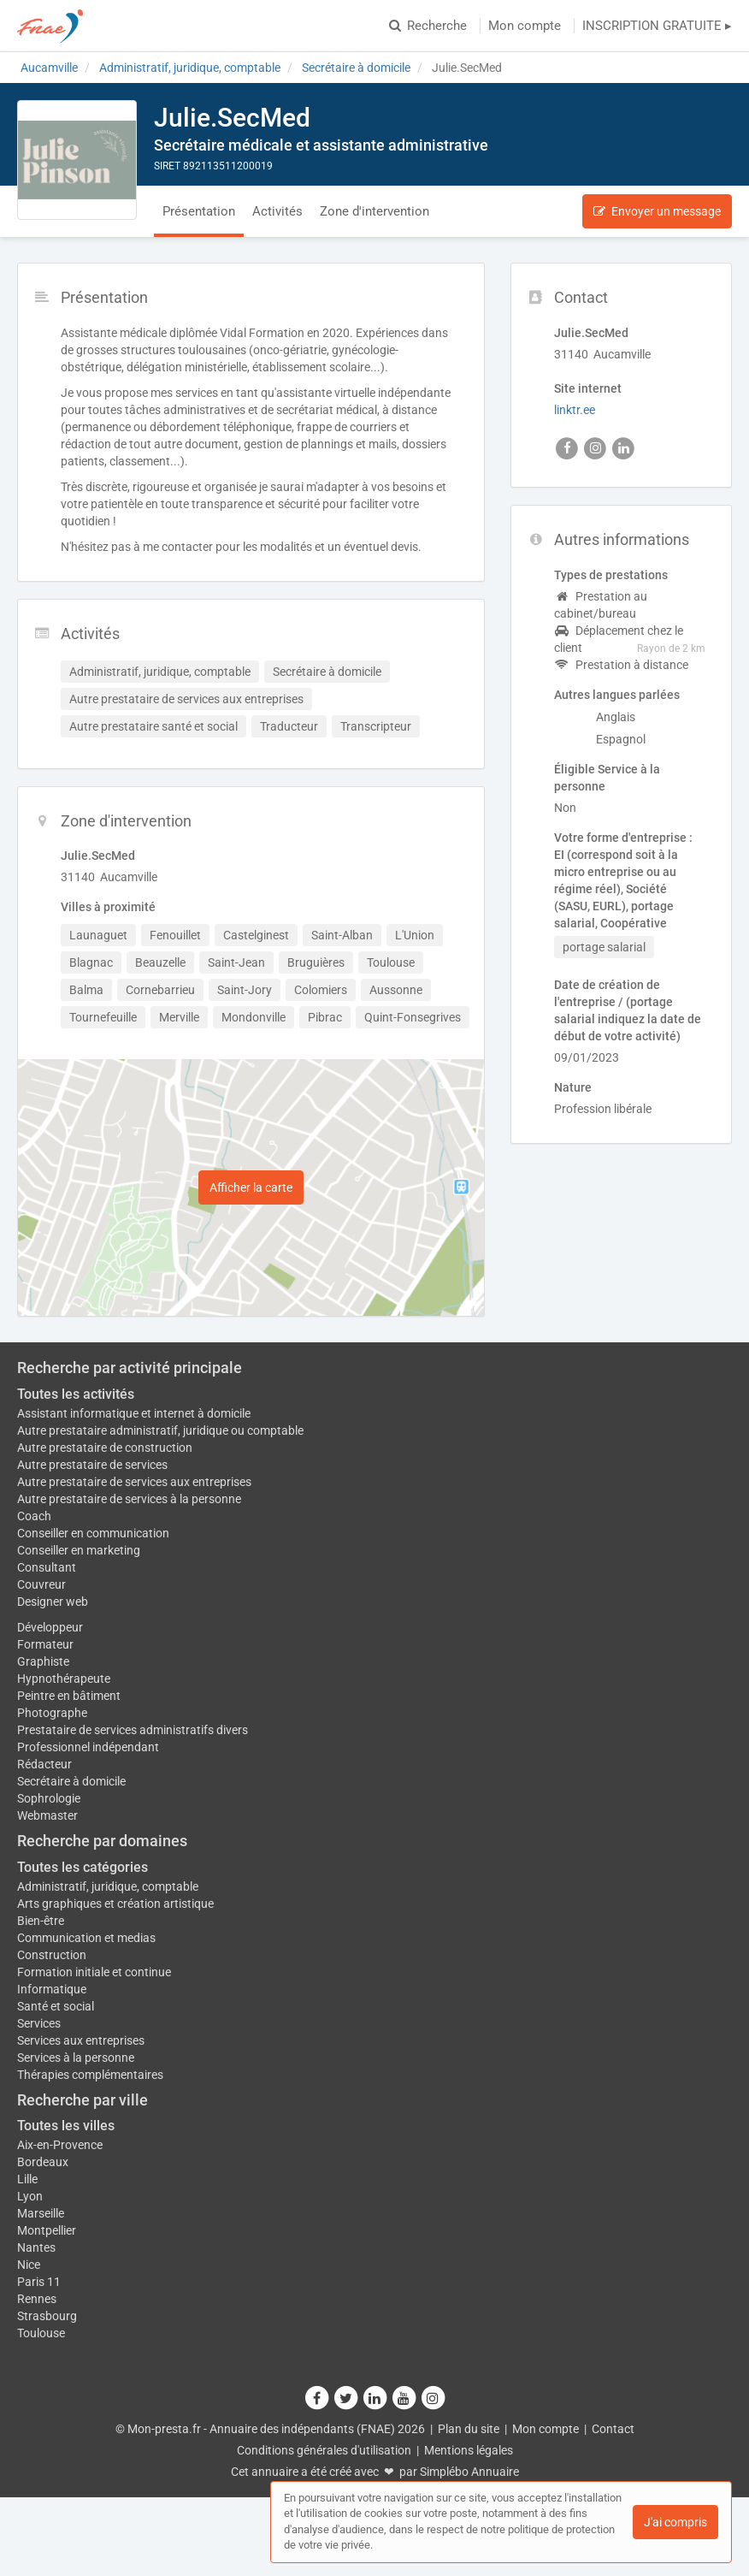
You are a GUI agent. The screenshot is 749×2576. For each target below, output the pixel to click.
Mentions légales (468, 2450)
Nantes (36, 2247)
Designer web (52, 1601)
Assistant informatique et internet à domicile (134, 1413)
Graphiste (43, 1661)
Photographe (52, 1713)
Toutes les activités (75, 1394)
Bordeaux (42, 2162)
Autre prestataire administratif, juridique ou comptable (160, 1430)
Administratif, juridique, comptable (107, 1886)
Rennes (36, 2299)
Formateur (45, 1644)
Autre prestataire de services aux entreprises (134, 1482)
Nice (28, 2264)
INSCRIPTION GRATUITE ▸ (657, 25)
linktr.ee (574, 410)
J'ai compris (675, 2522)
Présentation (198, 211)
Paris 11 (39, 2282)
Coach (34, 1516)
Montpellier (46, 2230)
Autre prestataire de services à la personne (129, 1499)
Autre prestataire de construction (104, 1447)
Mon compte (524, 25)
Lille (27, 2179)
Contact (613, 2429)
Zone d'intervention (374, 211)
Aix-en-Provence (60, 2145)
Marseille (40, 2213)
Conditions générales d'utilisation (324, 2450)
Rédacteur (44, 1764)
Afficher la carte (250, 1187)
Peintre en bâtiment (69, 1696)
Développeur (50, 1627)
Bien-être (40, 1921)
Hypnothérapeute (63, 1678)
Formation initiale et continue (94, 1972)
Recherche (428, 25)
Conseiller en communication (93, 1533)
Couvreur (41, 1584)
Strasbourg (47, 2316)
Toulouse (41, 2333)
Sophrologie (48, 1798)
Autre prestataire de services (92, 1465)
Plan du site (468, 2429)
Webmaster (47, 1815)
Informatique (51, 1989)
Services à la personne (75, 2057)
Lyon (30, 2196)
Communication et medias (86, 1938)
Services (39, 2023)
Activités (277, 211)
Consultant (46, 1567)
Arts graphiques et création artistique (115, 1903)
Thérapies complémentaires (90, 2075)
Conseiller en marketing (78, 1550)
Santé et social (55, 2006)
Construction (51, 1955)
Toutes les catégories (82, 1867)
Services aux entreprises (80, 2040)
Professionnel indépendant (88, 1747)
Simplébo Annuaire (469, 2471)
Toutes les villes (66, 2125)
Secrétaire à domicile (71, 1781)
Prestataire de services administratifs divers (132, 1730)
